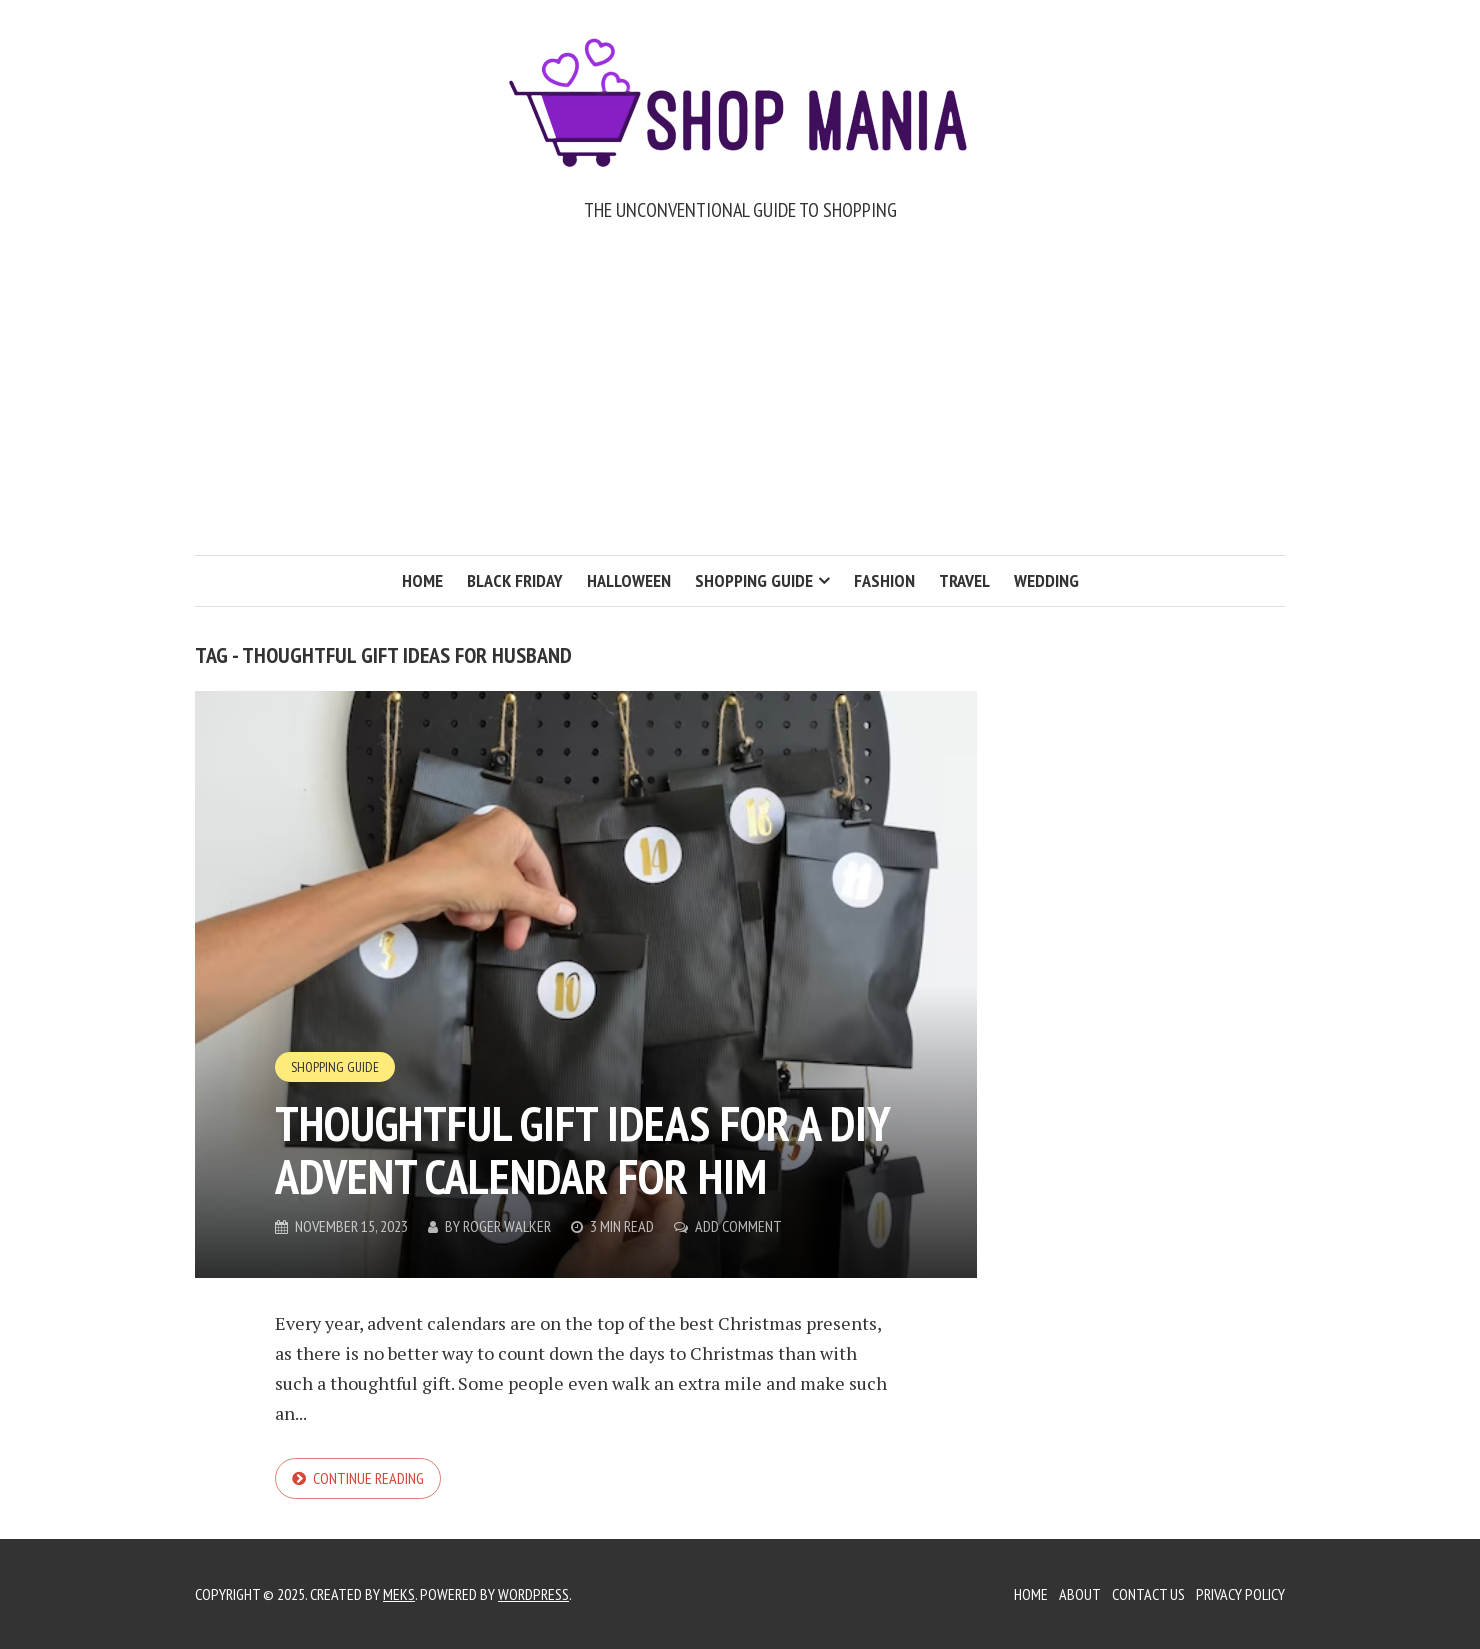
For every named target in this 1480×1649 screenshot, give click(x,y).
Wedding (1046, 580)
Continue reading (368, 1478)
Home (422, 580)
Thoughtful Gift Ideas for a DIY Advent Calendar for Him (582, 1149)
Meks (399, 1594)
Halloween (629, 580)
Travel (964, 580)
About (1080, 1594)
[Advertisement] (740, 405)
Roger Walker (507, 1226)
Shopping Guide (754, 580)
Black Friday (515, 580)
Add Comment (738, 1226)
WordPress (533, 1594)
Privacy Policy (1240, 1594)
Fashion (884, 580)
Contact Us (1148, 1594)
